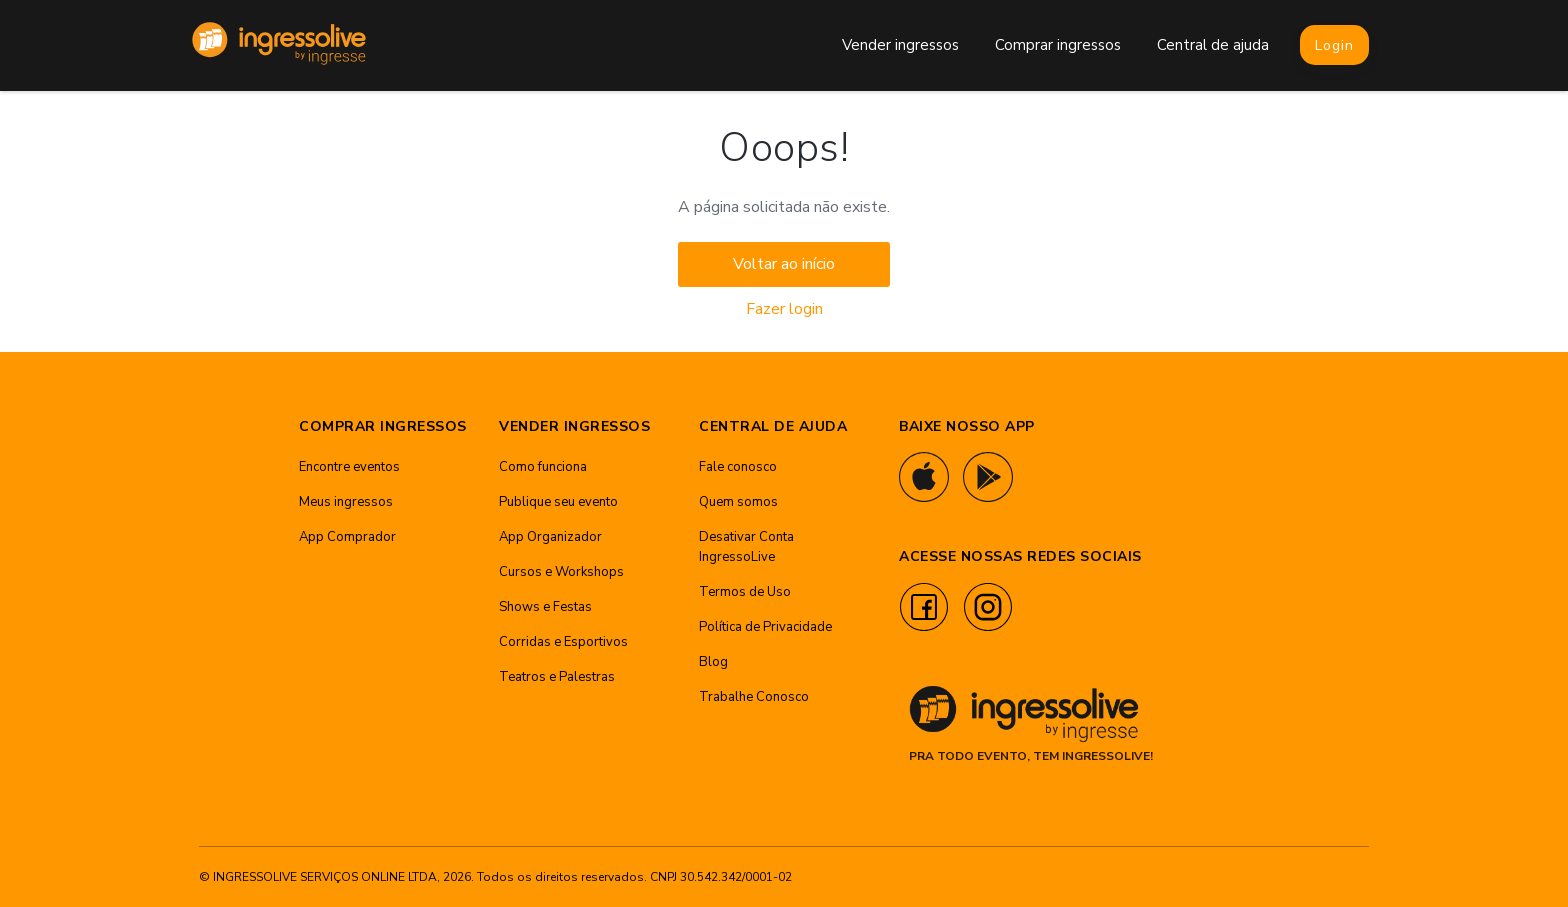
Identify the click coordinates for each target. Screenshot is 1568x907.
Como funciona (543, 467)
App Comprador (347, 537)
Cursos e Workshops (561, 572)
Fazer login (784, 309)
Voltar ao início (784, 264)
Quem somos (738, 502)
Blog (713, 662)
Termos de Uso (745, 592)
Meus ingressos (346, 502)
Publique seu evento (558, 502)
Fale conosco (738, 467)
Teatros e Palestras (557, 677)
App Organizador (550, 537)
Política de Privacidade (765, 627)
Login (1334, 45)
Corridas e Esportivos (563, 642)
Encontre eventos (349, 467)
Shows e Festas (545, 607)
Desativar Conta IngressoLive (746, 547)
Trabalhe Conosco (754, 697)
